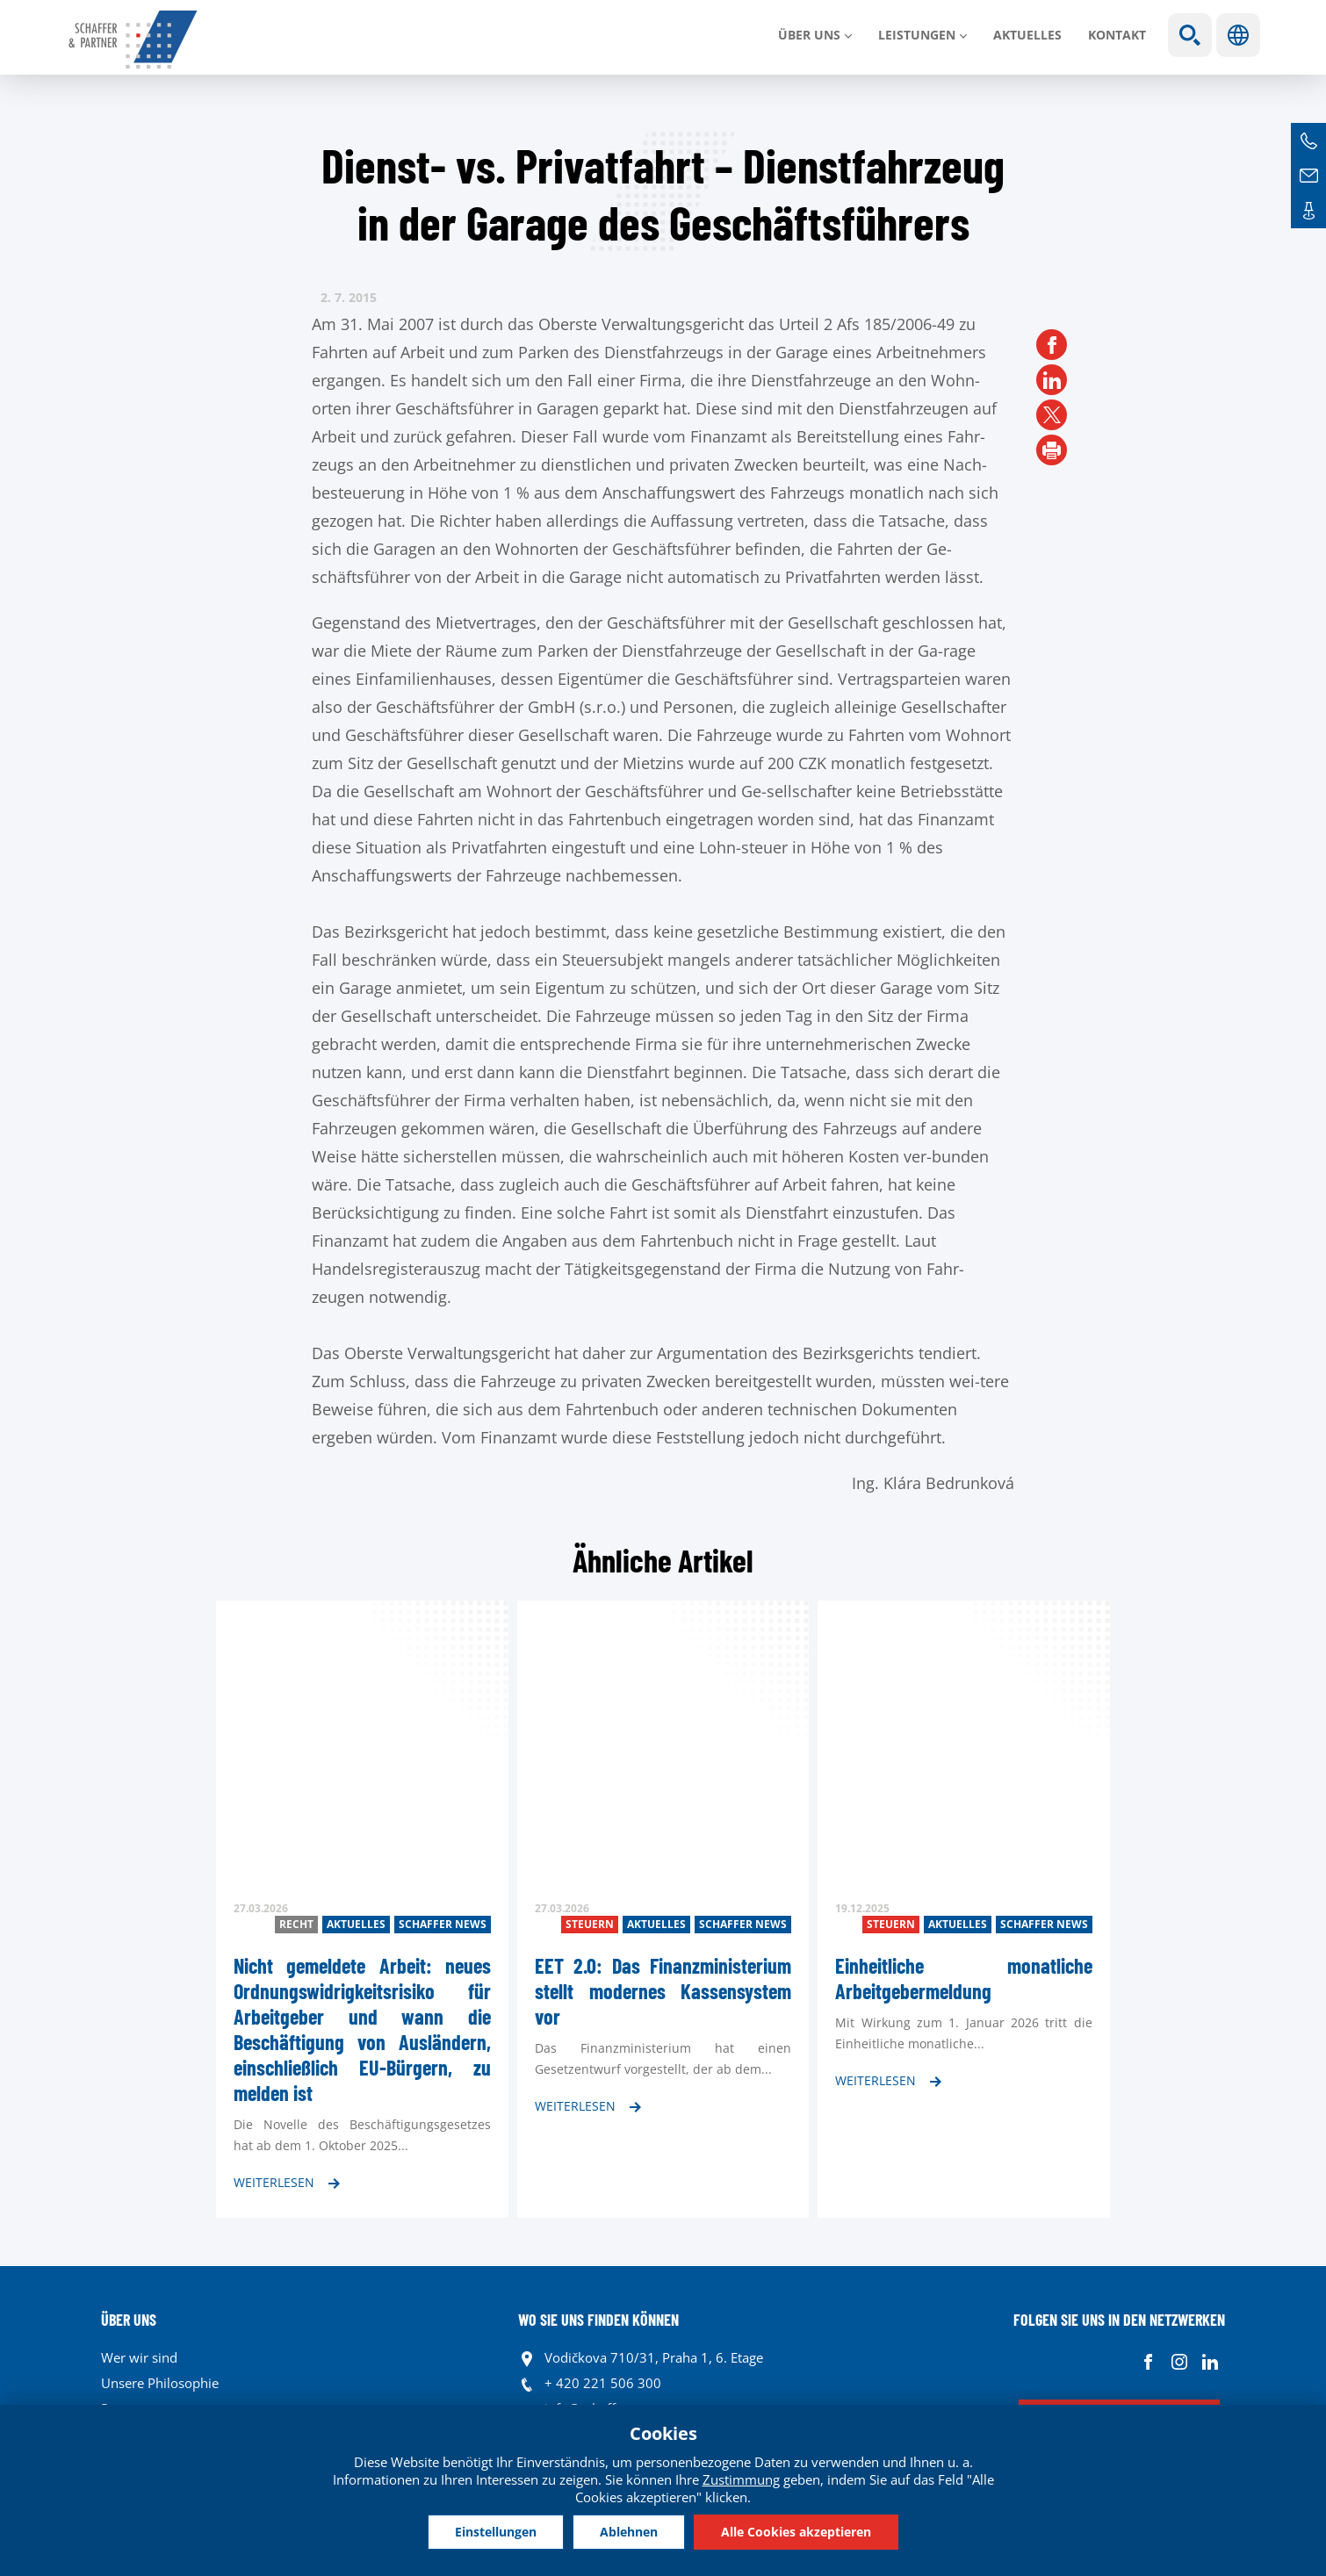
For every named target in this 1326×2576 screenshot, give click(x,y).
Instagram (1179, 2362)
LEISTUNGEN (916, 34)
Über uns (809, 34)
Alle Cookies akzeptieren (796, 2531)
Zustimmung (741, 2479)
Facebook (1148, 2362)
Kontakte (1308, 210)
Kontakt (1117, 34)
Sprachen (1238, 35)
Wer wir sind (139, 2357)
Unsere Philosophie (160, 2383)
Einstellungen (496, 2531)
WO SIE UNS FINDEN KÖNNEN (598, 2319)
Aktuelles (1027, 34)
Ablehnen (629, 2531)
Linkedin (1209, 2362)
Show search (1190, 35)
